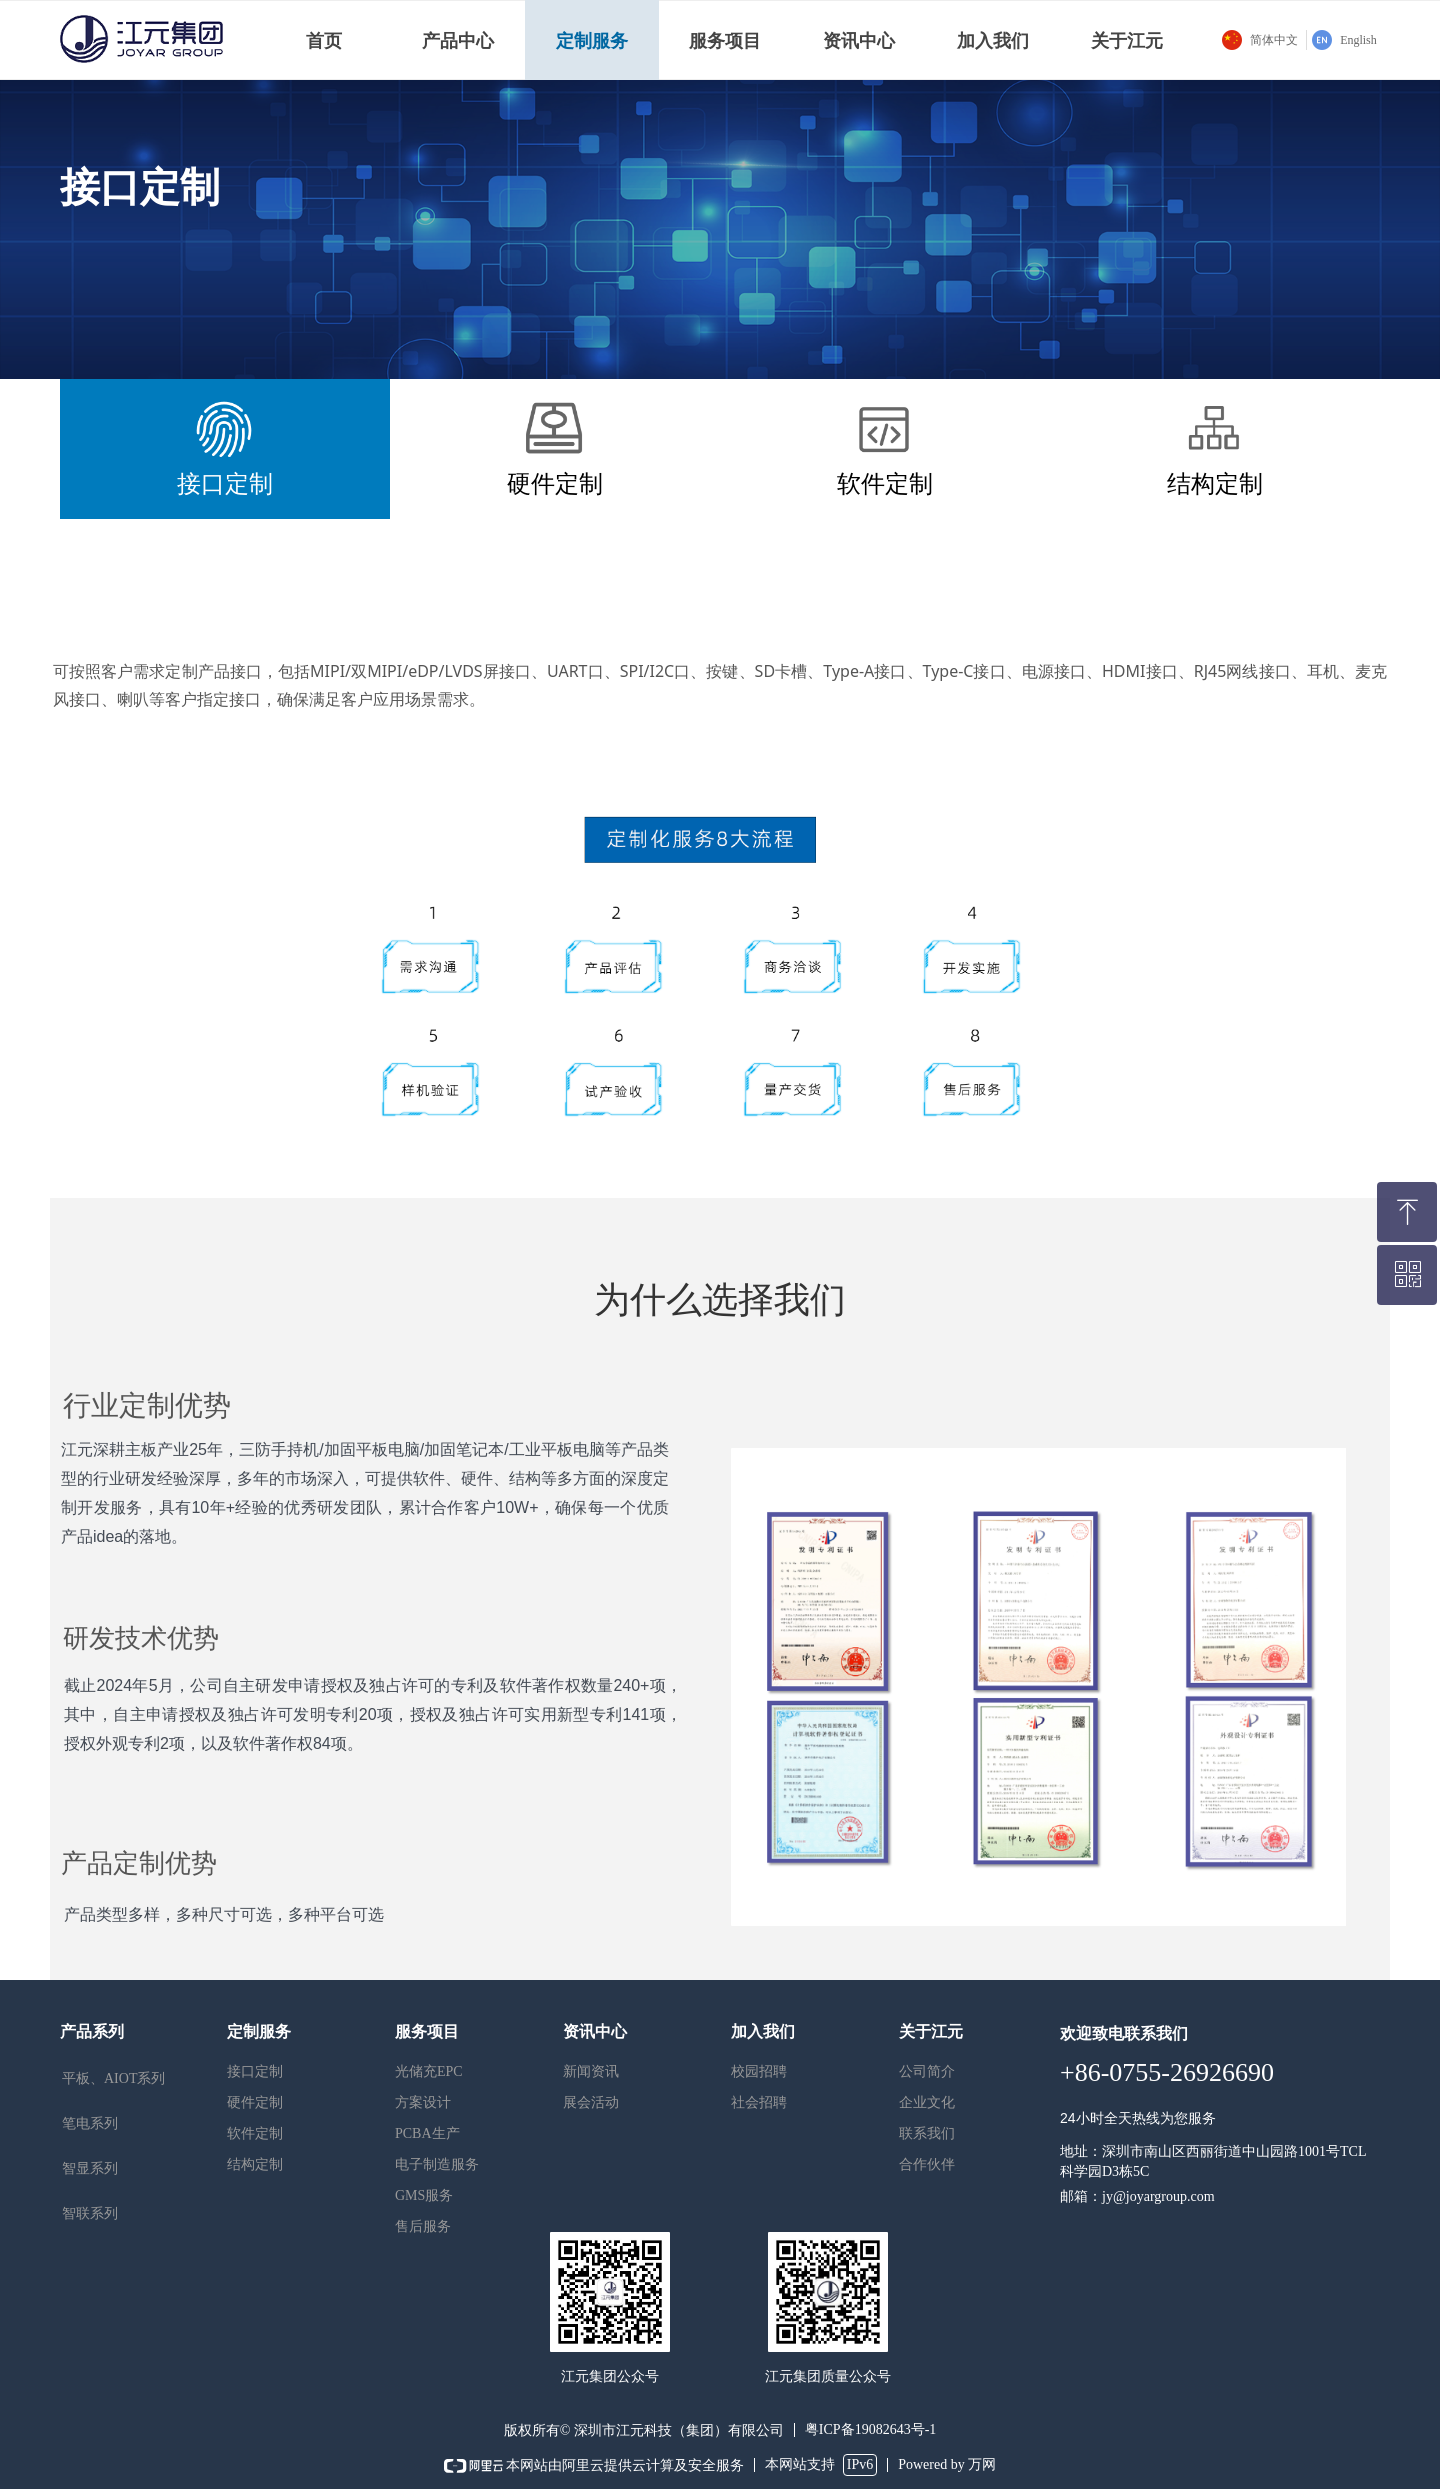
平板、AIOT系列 (113, 2078)
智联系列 (90, 2213)
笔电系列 (90, 2123)
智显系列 (90, 2168)
